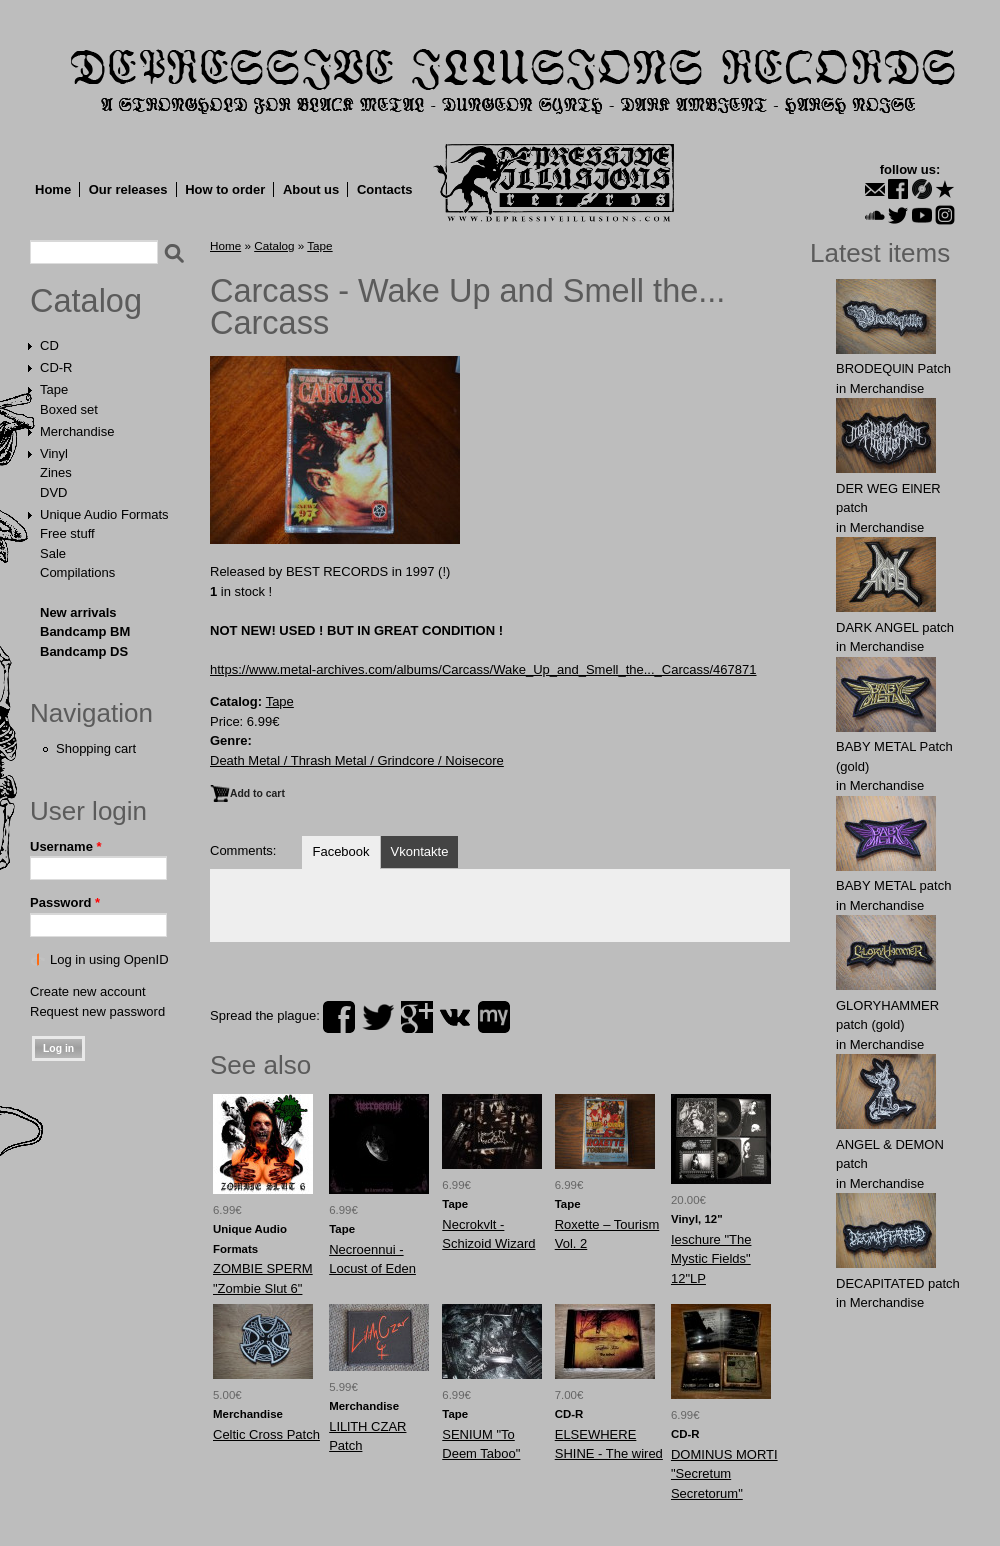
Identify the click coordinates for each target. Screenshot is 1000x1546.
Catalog (86, 301)
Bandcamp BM (85, 631)
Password (65, 902)
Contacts (385, 189)
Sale (53, 553)
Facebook (340, 851)
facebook (339, 1017)
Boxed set (69, 409)
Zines (56, 472)
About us (311, 189)
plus (417, 1017)
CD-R (56, 367)
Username (66, 846)
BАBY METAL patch (893, 885)
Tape (54, 389)
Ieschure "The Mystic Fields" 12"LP (711, 1259)
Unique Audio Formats (104, 514)
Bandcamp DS (84, 651)
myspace (494, 1017)
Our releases (128, 189)
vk (455, 1017)
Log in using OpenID (109, 959)
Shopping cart (96, 748)
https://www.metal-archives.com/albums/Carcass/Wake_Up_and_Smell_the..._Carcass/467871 (483, 669)
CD (49, 345)
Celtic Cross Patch (266, 1434)
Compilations (77, 572)
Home (53, 189)
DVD (53, 492)
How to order (225, 189)
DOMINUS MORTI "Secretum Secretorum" (724, 1474)
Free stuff (67, 533)
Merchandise (77, 431)
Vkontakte (420, 851)
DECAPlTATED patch (898, 1283)
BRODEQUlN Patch (893, 368)
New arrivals (78, 612)
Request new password (97, 1011)
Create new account (88, 991)
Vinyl (54, 453)
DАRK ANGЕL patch (895, 627)
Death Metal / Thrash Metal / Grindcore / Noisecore (357, 760)
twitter (378, 1017)
